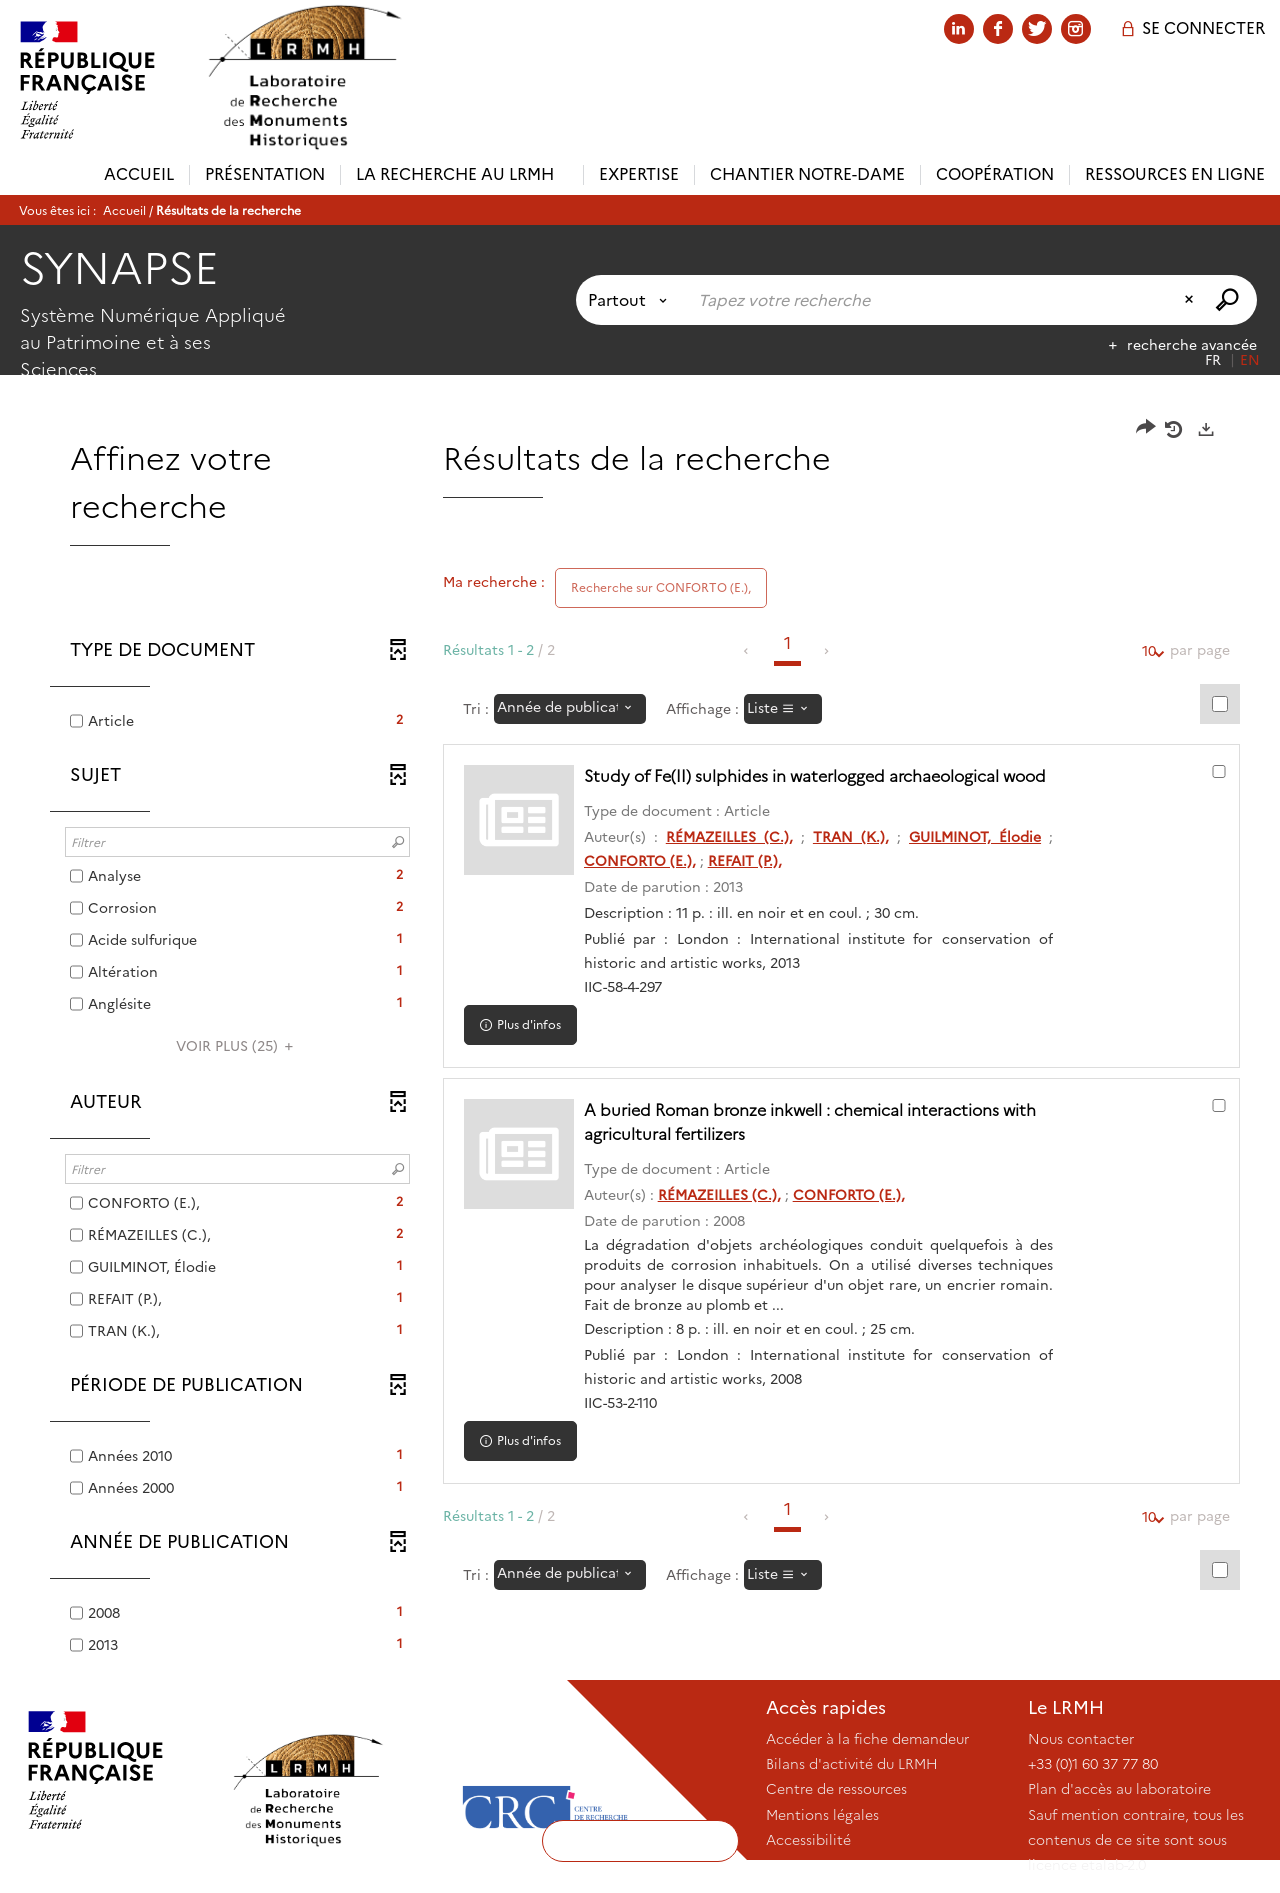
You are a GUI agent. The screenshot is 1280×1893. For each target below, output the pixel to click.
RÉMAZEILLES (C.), (729, 837)
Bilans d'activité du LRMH (852, 1764)
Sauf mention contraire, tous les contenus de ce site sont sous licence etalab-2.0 (1136, 1840)
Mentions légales (822, 1815)
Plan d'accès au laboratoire (1119, 1789)
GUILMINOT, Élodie (975, 837)
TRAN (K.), (851, 837)
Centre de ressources (836, 1789)
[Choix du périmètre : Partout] (631, 300)
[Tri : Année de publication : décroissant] (570, 709)
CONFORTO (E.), (640, 861)
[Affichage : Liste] (783, 709)
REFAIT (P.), (745, 861)
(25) (237, 1046)
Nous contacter (1081, 1739)
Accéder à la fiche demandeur (867, 1739)
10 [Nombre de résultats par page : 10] (1149, 651)
